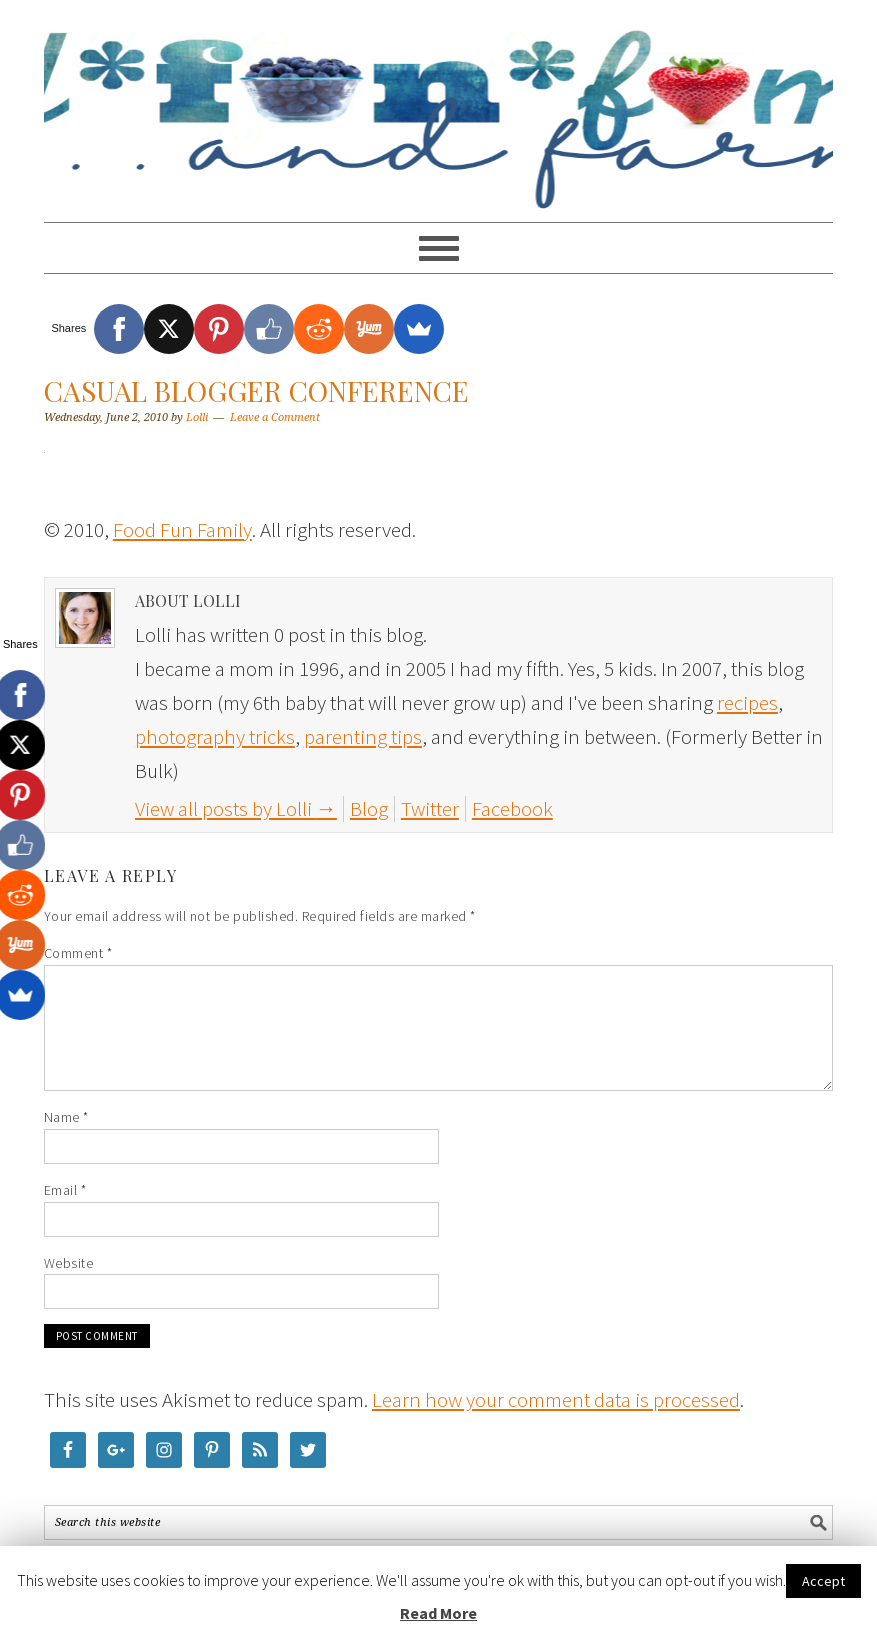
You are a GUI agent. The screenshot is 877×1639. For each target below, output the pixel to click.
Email (65, 1190)
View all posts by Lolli (236, 808)
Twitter (430, 808)
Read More (438, 1613)
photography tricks (215, 736)
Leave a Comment (275, 417)
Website (69, 1263)
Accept (823, 1581)
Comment (78, 953)
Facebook (512, 808)
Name (66, 1117)
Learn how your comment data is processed (556, 1399)
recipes (747, 702)
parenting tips (363, 736)
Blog (369, 808)
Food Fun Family (438, 102)
